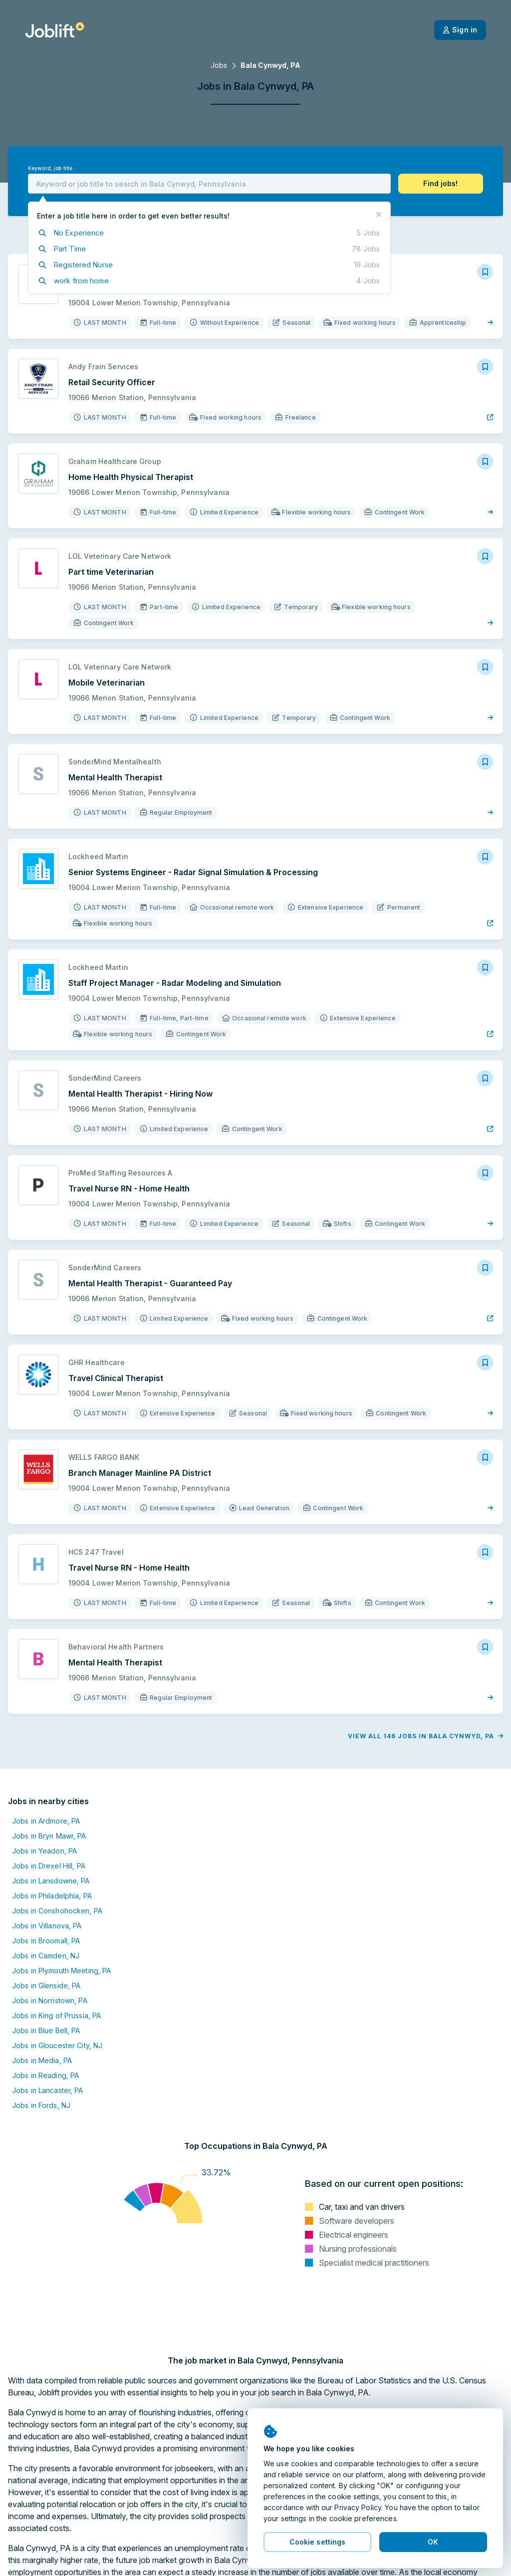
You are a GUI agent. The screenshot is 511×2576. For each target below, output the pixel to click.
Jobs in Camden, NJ (45, 1955)
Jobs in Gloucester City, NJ (57, 2045)
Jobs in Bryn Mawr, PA (49, 1836)
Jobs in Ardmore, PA (46, 1821)
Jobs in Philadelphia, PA (52, 1895)
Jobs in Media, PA (42, 2060)
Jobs (219, 65)
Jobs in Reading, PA (45, 2075)
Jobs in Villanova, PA (47, 1925)
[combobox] (209, 184)
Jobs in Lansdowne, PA (51, 1880)
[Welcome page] (54, 30)
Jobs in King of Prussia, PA (56, 2015)
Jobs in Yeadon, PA (44, 1851)
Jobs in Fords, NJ (41, 2105)
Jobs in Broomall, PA (46, 1940)
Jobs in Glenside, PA (46, 1985)
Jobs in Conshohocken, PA (57, 1910)
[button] (440, 184)
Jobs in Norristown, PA (49, 2000)
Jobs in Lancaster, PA (47, 2090)
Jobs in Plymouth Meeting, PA (61, 1970)
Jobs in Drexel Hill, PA (48, 1866)
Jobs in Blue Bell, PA (46, 2030)
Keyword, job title (50, 168)
